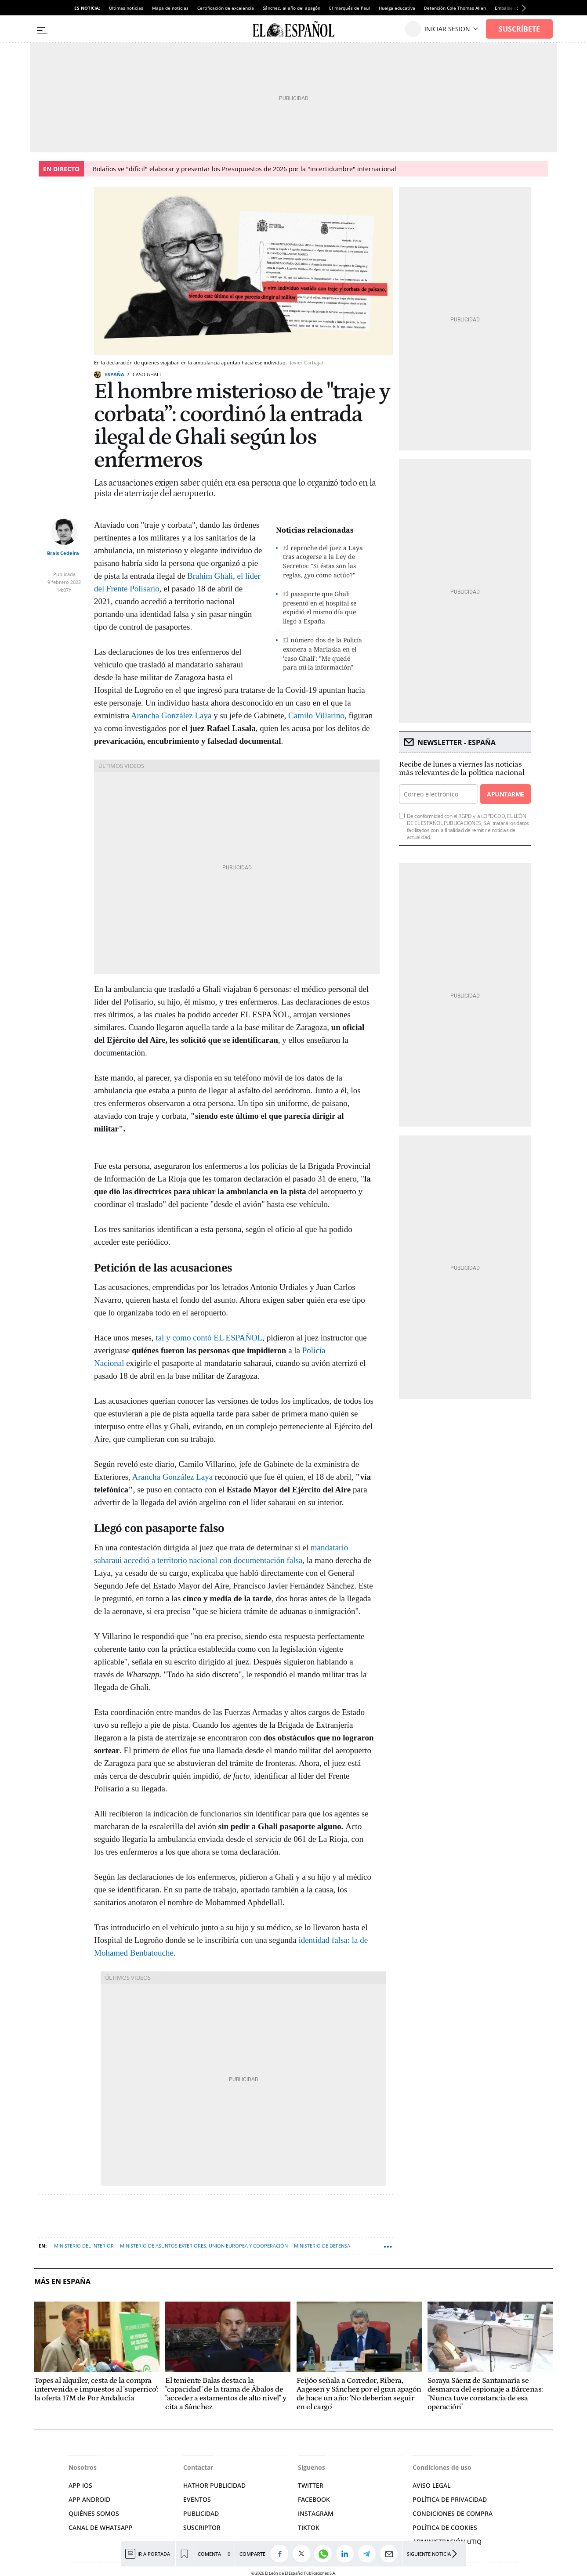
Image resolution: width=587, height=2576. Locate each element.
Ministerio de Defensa (322, 2245)
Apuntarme (505, 794)
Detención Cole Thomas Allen (455, 8)
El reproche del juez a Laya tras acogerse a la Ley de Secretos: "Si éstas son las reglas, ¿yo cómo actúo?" (323, 561)
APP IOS (80, 2485)
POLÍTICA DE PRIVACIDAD (450, 2499)
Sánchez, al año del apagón (291, 8)
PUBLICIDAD (201, 2513)
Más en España (62, 2281)
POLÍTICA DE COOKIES (445, 2527)
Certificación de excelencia (225, 8)
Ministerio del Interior (84, 2245)
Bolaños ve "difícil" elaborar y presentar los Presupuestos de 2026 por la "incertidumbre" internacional (244, 169)
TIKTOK (308, 2527)
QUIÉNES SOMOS (94, 2513)
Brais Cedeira (63, 553)
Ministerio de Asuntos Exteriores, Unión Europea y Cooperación (204, 2245)
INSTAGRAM (315, 2513)
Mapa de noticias (170, 8)
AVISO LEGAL (431, 2485)
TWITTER (310, 2485)
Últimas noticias (126, 8)
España (114, 374)
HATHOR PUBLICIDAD (214, 2485)
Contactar (198, 2467)
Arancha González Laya (171, 715)
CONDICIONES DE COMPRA (453, 2513)
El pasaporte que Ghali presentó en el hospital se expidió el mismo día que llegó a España (319, 607)
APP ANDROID (89, 2499)
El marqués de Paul (349, 8)
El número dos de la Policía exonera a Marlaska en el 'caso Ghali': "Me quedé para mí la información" (322, 653)
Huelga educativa (397, 8)
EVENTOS (197, 2499)
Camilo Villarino (316, 715)
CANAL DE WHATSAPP (101, 2527)
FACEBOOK (314, 2499)
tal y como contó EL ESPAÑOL (209, 1337)
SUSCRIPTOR (202, 2527)
